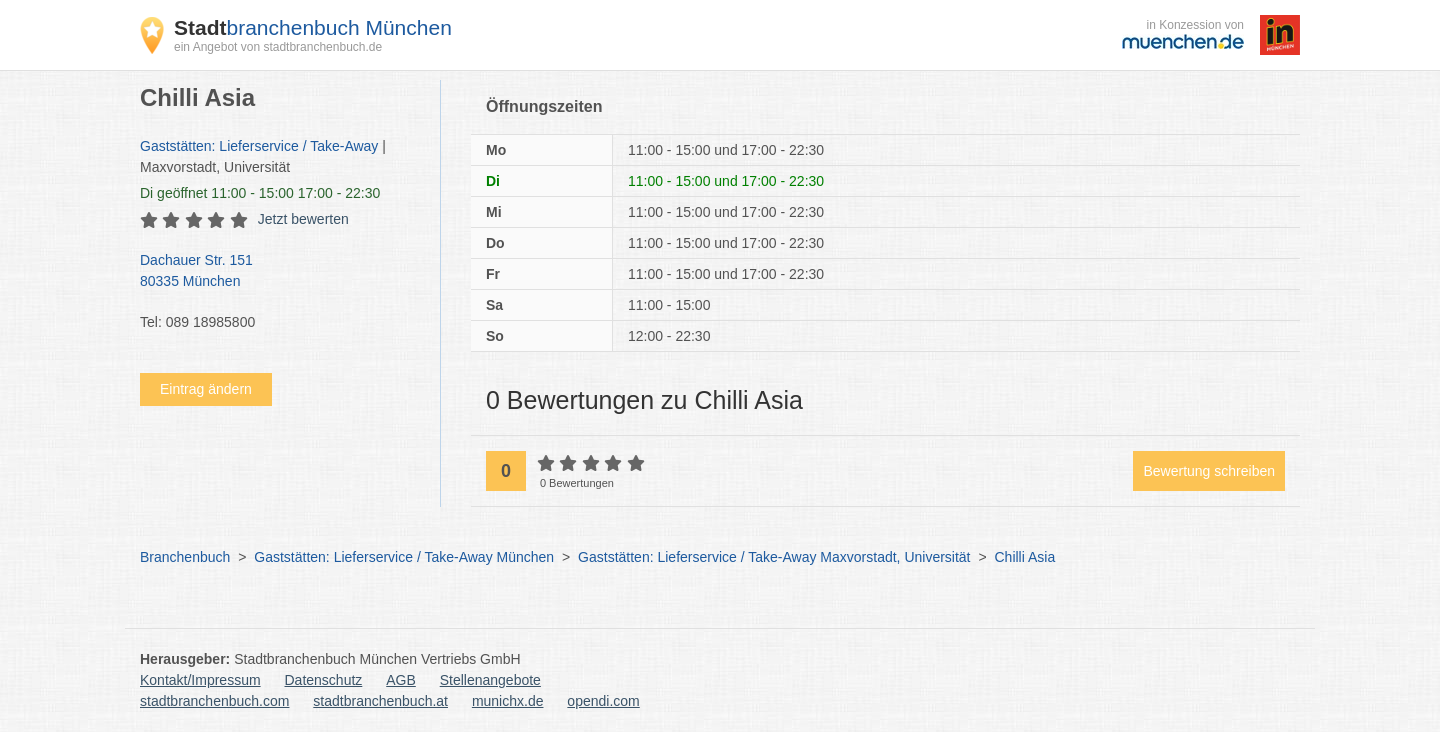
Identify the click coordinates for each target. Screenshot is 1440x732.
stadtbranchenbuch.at (380, 701)
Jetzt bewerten (303, 219)
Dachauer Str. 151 (280, 272)
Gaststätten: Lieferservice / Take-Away (259, 146)
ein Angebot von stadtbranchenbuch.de (278, 47)
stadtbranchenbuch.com (214, 701)
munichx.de (508, 701)
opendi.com (603, 701)
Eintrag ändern (206, 389)
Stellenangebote (490, 680)
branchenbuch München (313, 27)
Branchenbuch (185, 557)
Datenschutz (324, 680)
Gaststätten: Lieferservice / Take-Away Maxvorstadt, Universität (774, 557)
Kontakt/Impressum (200, 680)
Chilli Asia (1024, 557)
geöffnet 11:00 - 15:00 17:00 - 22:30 (260, 193)
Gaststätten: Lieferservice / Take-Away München (404, 557)
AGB (401, 680)
